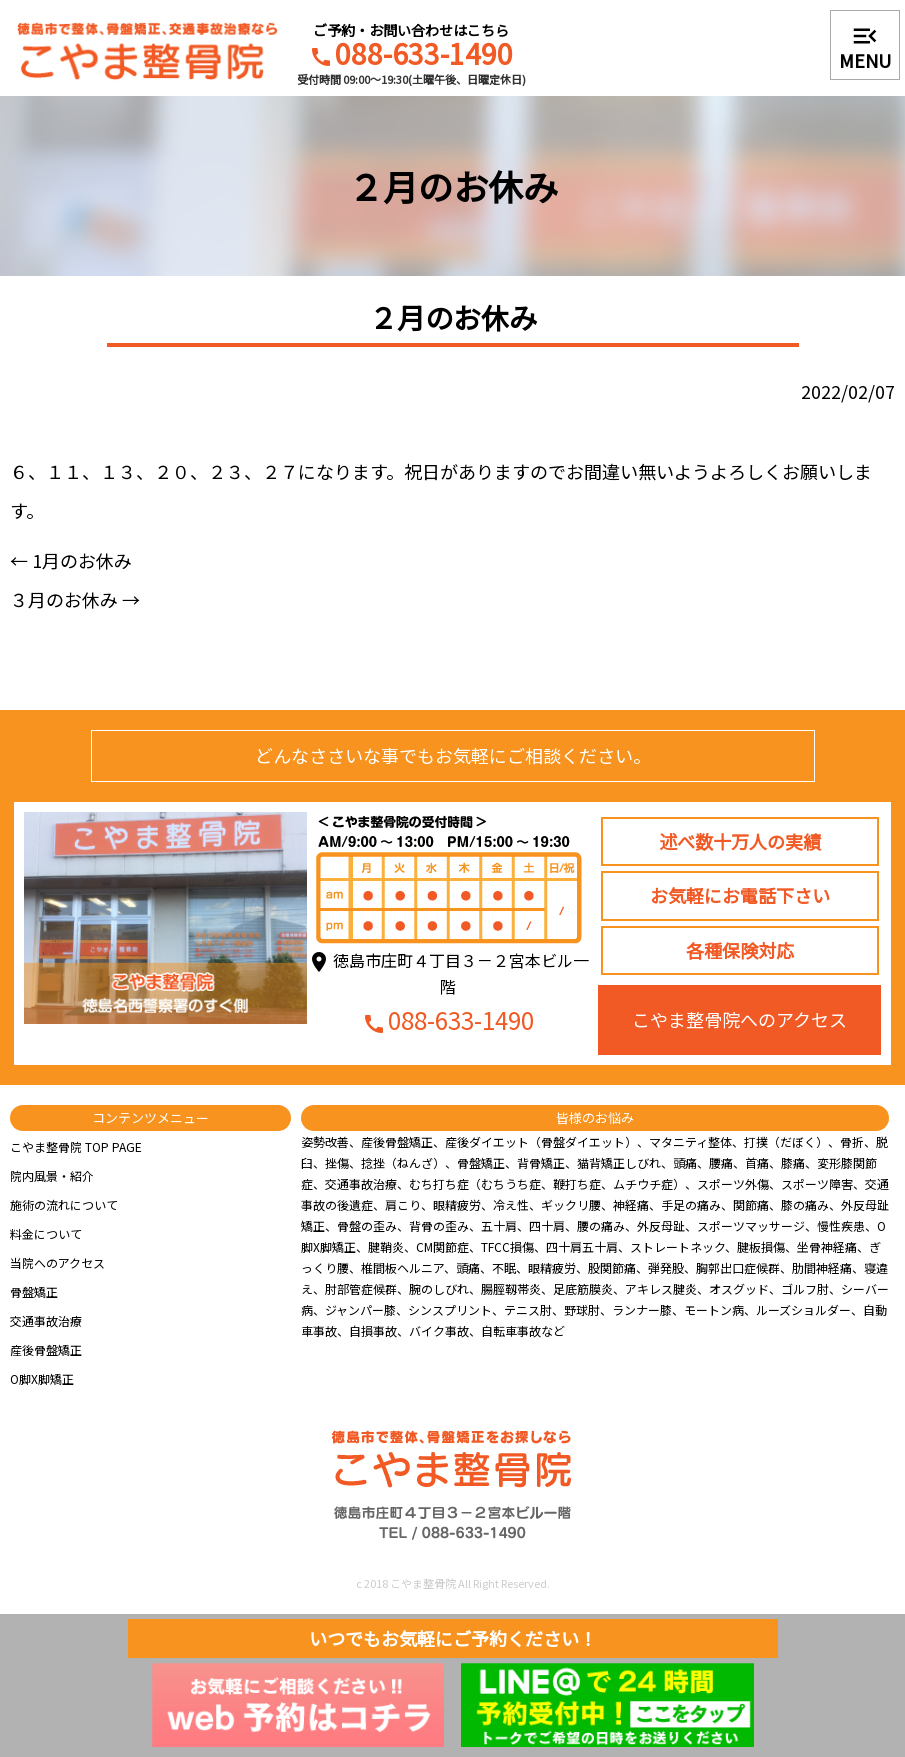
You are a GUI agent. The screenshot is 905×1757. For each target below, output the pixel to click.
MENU (865, 47)
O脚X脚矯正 (42, 1378)
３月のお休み (75, 599)
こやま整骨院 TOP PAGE (76, 1146)
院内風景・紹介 (52, 1175)
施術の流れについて (64, 1204)
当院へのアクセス (57, 1262)
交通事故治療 (46, 1320)
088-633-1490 (411, 56)
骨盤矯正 (34, 1291)
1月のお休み (71, 560)
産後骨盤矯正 (46, 1349)
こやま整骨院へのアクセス (739, 1019)
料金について (46, 1233)
